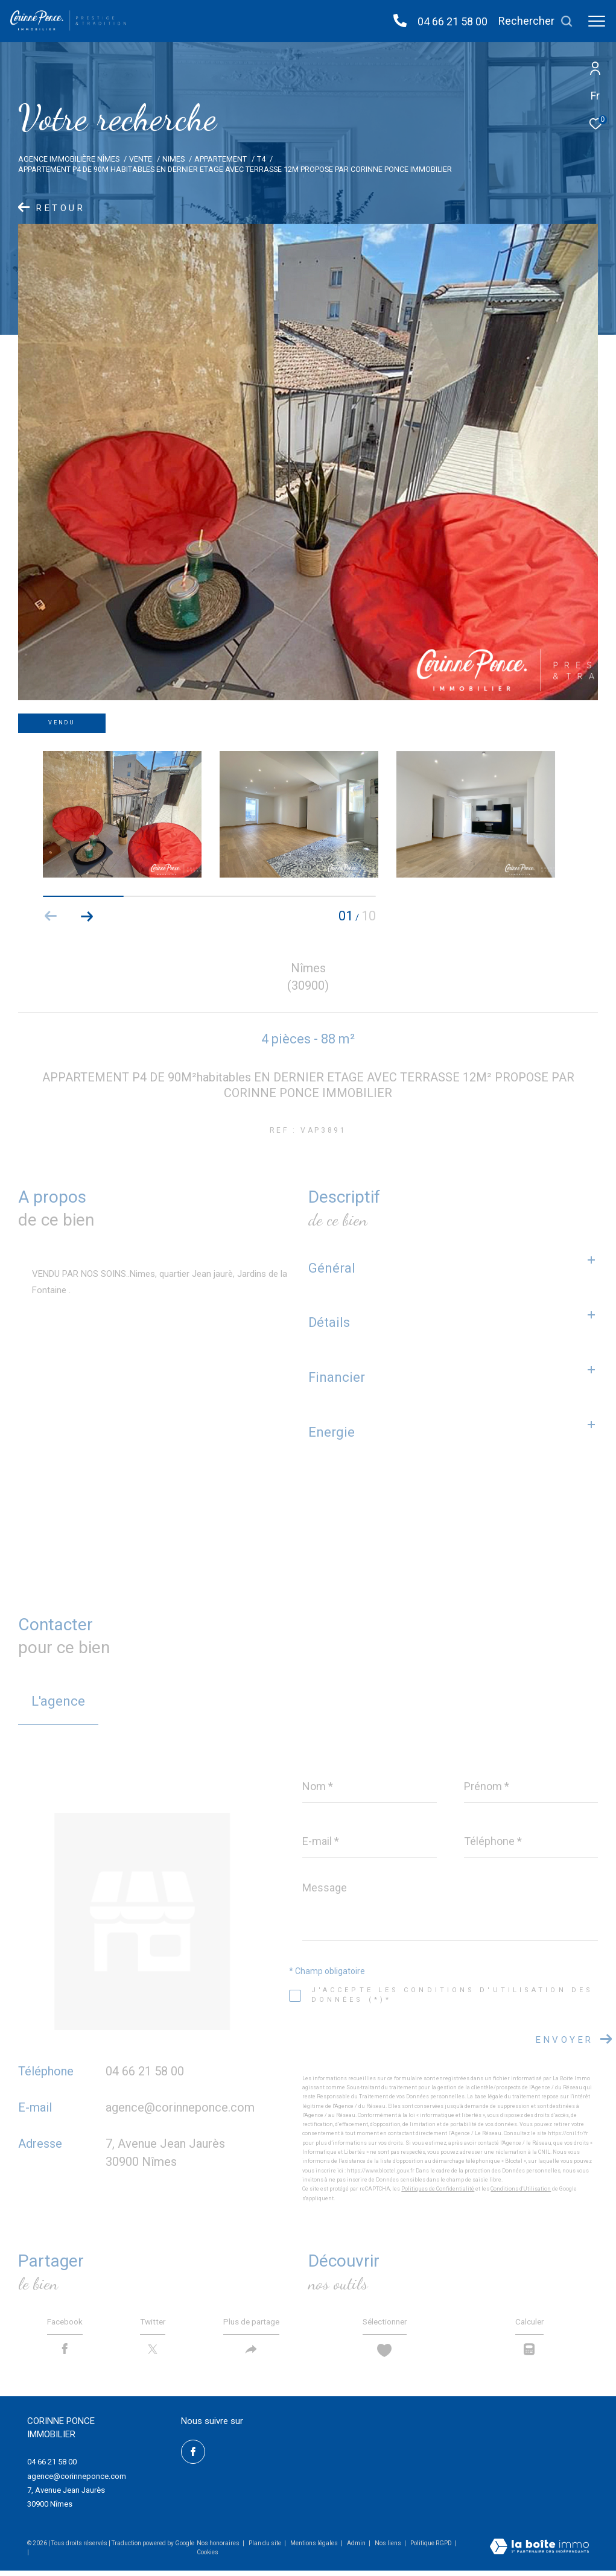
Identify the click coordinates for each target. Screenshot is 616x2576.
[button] (87, 916)
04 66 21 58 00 (452, 21)
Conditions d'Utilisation (521, 2189)
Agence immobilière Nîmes (68, 158)
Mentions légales (314, 2549)
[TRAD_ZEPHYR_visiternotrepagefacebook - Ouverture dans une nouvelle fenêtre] (193, 2458)
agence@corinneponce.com (180, 2107)
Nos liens (388, 2549)
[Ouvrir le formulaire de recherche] (535, 21)
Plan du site (265, 2549)
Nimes (173, 158)
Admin (357, 2549)
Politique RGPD (431, 2549)
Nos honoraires (218, 2549)
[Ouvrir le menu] (596, 21)
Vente (140, 158)
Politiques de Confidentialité (437, 2189)
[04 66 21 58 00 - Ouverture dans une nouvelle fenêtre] (400, 21)
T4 (261, 158)
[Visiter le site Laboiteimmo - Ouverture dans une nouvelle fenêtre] (539, 2554)
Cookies (207, 2558)
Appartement (220, 158)
